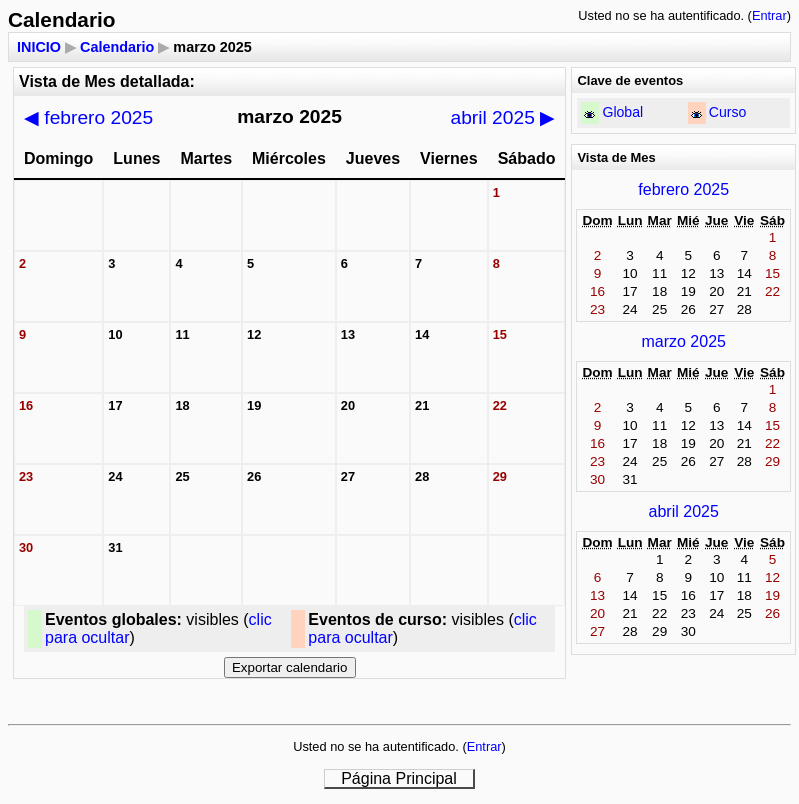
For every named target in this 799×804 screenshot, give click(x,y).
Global (622, 112)
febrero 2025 (88, 117)
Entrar (769, 15)
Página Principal (399, 778)
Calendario (117, 47)
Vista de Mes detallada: (107, 81)
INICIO (39, 47)
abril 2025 (503, 117)
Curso (728, 112)
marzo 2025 (683, 341)
